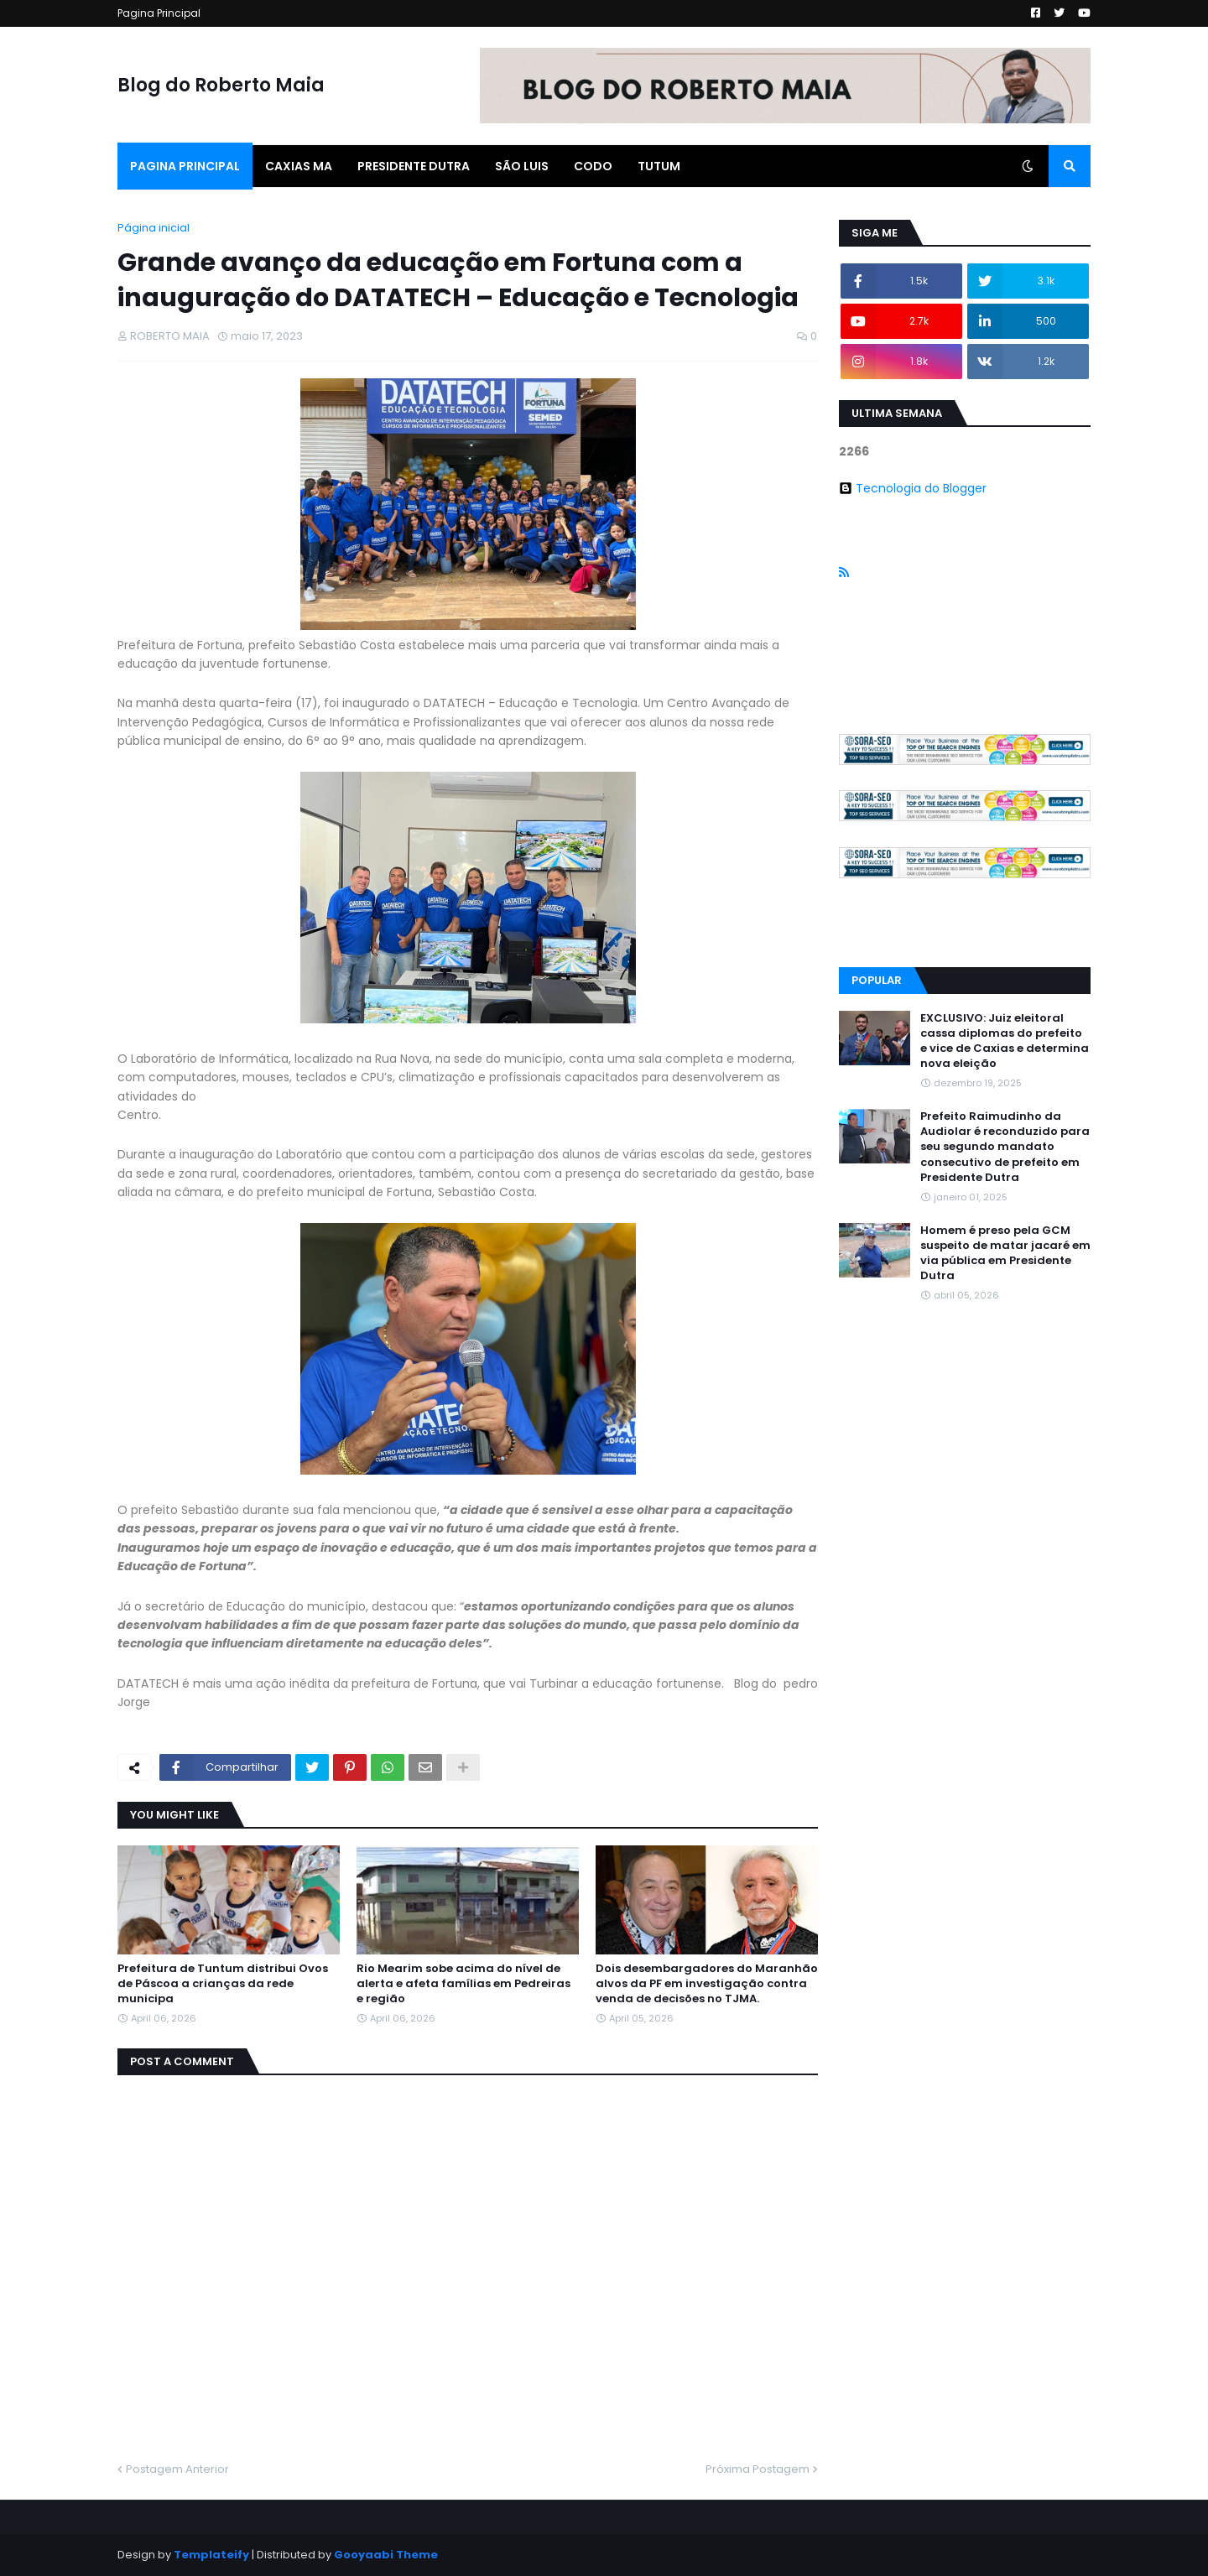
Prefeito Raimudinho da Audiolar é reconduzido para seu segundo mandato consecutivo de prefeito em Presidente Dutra (1005, 1147)
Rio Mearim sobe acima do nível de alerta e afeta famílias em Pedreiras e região (463, 1983)
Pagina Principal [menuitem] (185, 166)
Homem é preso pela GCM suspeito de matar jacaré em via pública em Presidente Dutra (1005, 1253)
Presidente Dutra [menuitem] (413, 166)
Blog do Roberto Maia (221, 85)
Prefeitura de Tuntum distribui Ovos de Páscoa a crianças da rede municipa (222, 1983)
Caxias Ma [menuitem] (298, 166)
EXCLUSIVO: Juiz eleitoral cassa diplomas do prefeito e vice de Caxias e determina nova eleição (1004, 1041)
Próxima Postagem (758, 2469)
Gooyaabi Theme (386, 2555)
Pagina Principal (158, 13)
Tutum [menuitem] (659, 166)
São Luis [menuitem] (522, 166)
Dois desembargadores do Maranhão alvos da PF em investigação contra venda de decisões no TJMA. (707, 1983)
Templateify (211, 2555)
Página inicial (153, 228)
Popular (876, 980)
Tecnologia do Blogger (913, 488)
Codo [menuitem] (593, 166)
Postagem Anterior (177, 2469)
